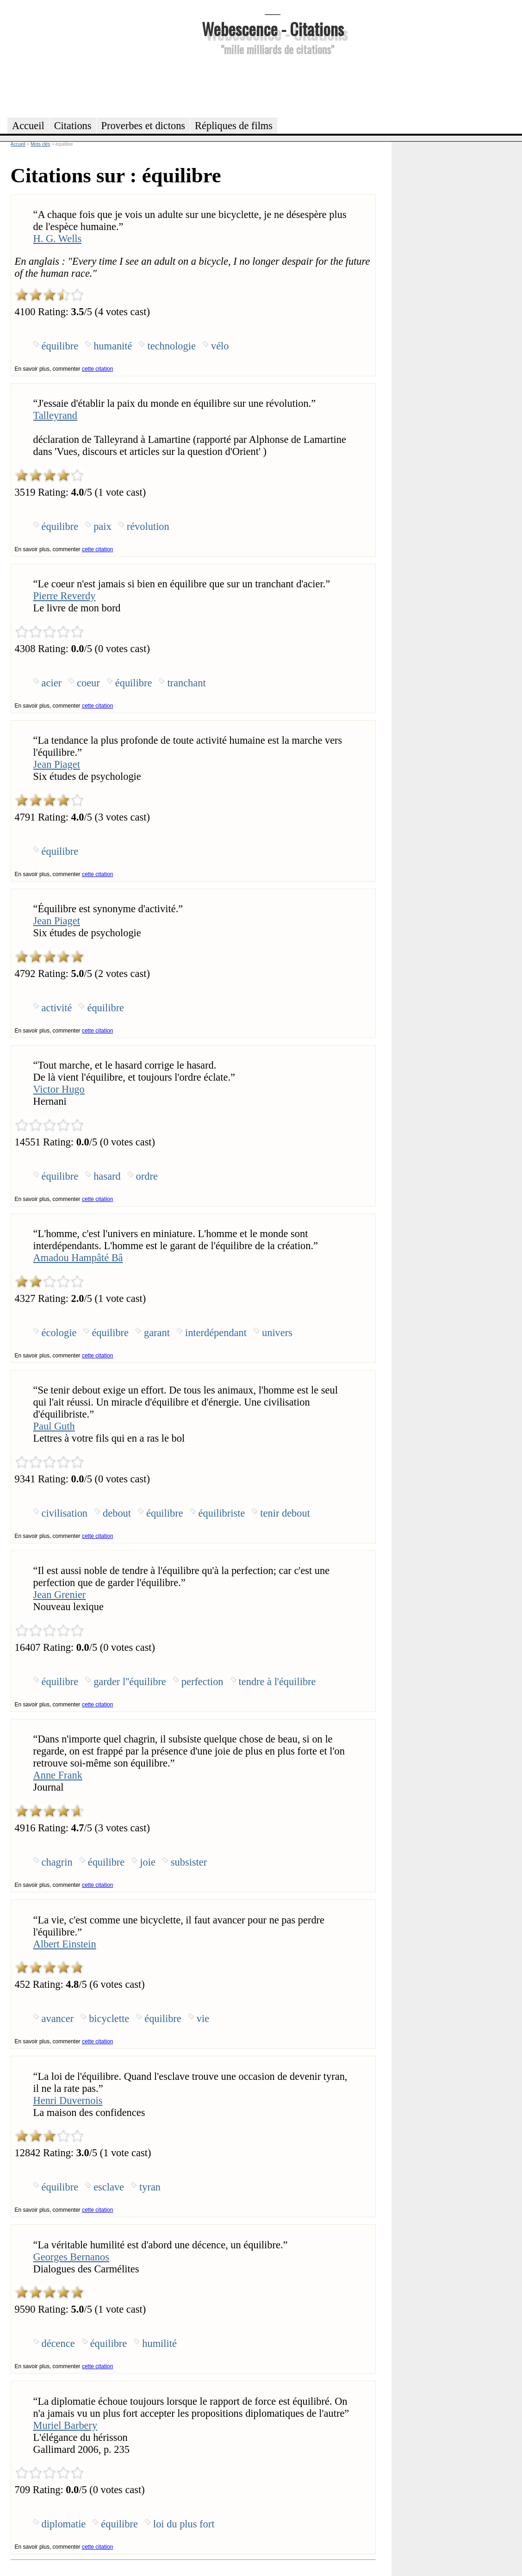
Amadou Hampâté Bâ (78, 1257)
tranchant (186, 683)
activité (57, 1008)
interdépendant (216, 1332)
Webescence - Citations (273, 28)
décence (58, 2343)
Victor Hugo (59, 1089)
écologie (59, 1332)
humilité (159, 2343)
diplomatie (64, 2524)
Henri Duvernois (68, 2100)
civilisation (65, 1513)
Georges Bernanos (71, 2257)
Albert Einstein (64, 1944)
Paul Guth (54, 1426)
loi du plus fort (183, 2524)
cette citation (97, 369)
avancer (58, 2018)
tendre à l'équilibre (277, 1681)
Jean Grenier (59, 1594)
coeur (88, 683)
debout (117, 1513)
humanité (112, 346)
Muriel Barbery (65, 2425)
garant (157, 1332)
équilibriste (222, 1513)
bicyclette (109, 2018)
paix (102, 526)
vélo (220, 346)
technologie (171, 346)
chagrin (57, 1862)
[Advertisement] (272, 85)
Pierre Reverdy (64, 596)
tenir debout (285, 1513)
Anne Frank (57, 1775)
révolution (148, 526)
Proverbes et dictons (143, 125)
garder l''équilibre (129, 1681)
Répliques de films (234, 125)
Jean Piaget (56, 764)
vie (203, 2018)
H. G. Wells (57, 238)
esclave (108, 2187)
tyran (150, 2187)
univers (277, 1332)
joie (147, 1862)
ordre (147, 1176)
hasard (106, 1176)
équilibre (60, 346)
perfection (202, 1681)
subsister (189, 1862)
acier (52, 683)
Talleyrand (55, 415)
